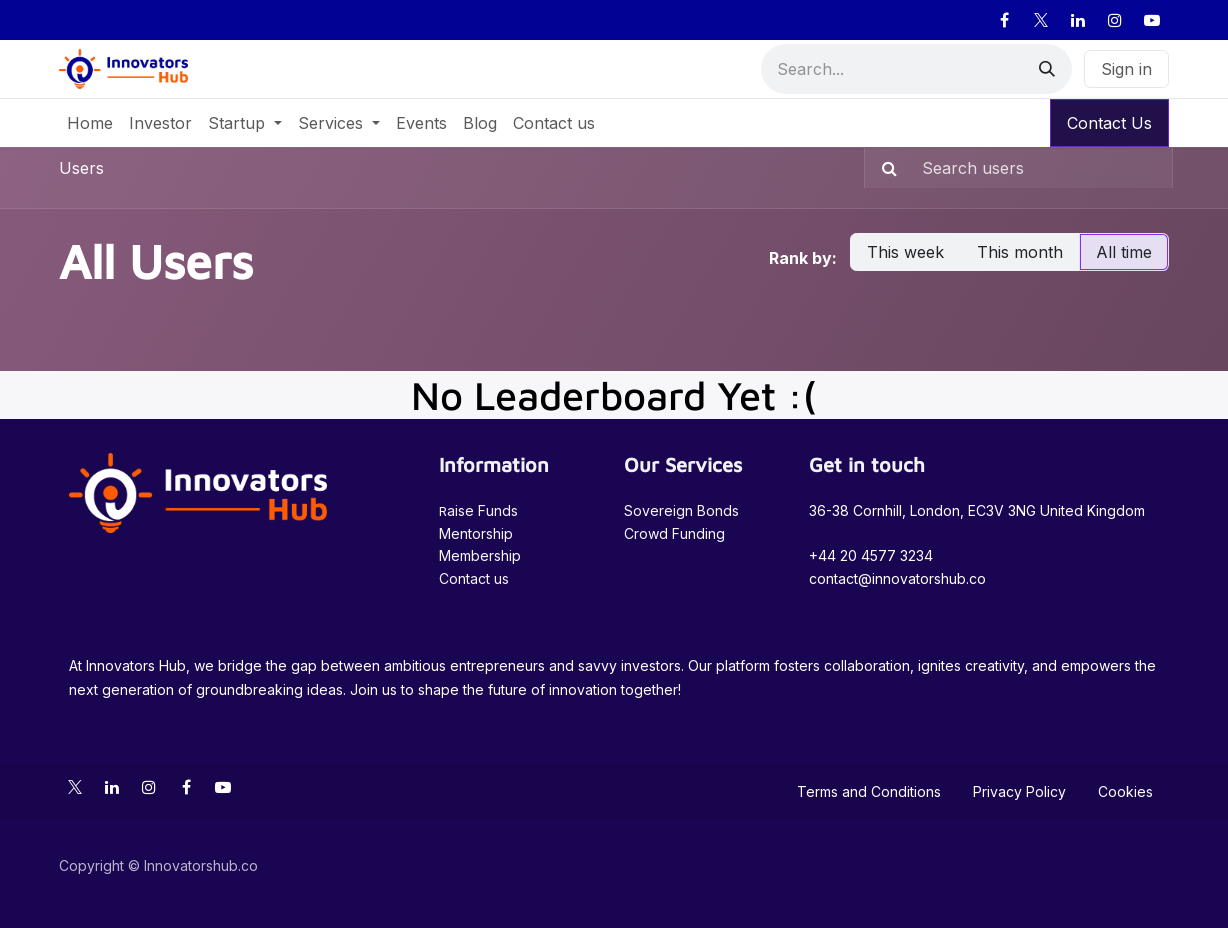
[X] (1041, 20)
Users (81, 168)
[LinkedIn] (1078, 20)
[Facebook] (1004, 20)
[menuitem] (90, 123)
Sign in (1126, 69)
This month (1020, 252)
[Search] (1047, 69)
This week (905, 252)
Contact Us (1109, 123)
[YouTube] (1152, 20)
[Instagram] (1115, 20)
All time (1124, 252)
